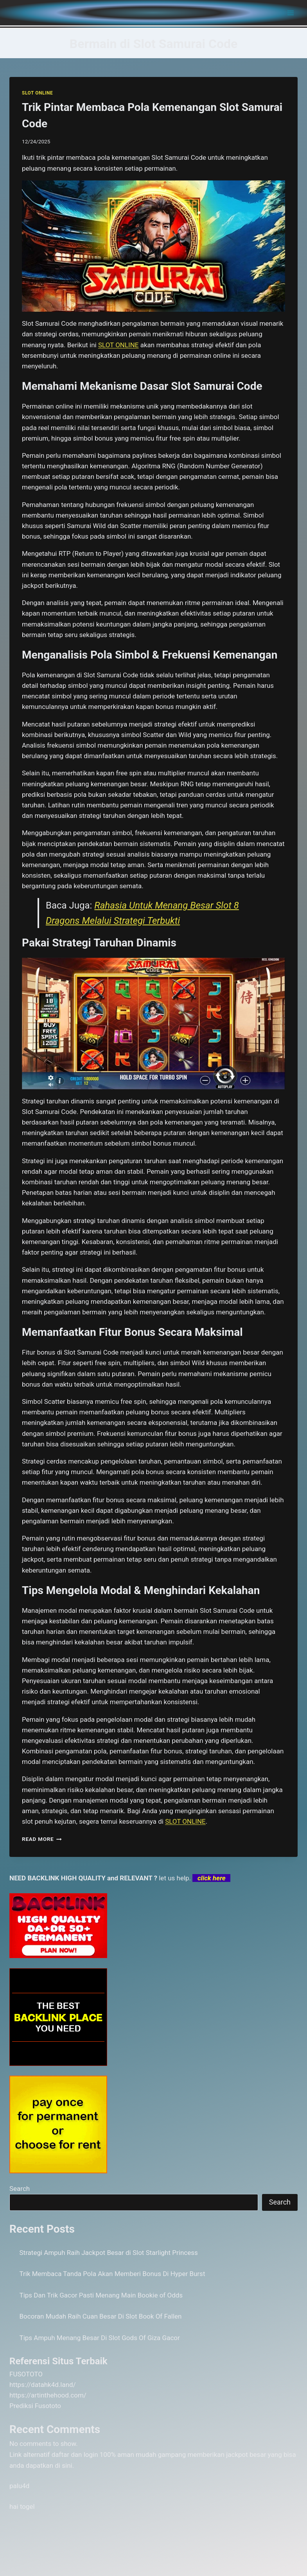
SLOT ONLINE (37, 93)
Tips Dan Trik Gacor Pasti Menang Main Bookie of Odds (101, 2295)
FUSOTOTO (26, 2374)
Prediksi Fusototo (35, 2406)
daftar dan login (75, 2454)
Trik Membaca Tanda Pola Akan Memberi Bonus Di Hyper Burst (112, 2274)
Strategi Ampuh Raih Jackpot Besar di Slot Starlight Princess (109, 2252)
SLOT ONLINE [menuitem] (118, 345)
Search (19, 2188)
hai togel (22, 2506)
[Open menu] (290, 13)
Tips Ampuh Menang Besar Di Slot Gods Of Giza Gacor (100, 2338)
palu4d (19, 2486)
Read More (42, 1839)
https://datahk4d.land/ (42, 2385)
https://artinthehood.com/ (47, 2395)
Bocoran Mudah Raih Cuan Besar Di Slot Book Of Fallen (101, 2316)
